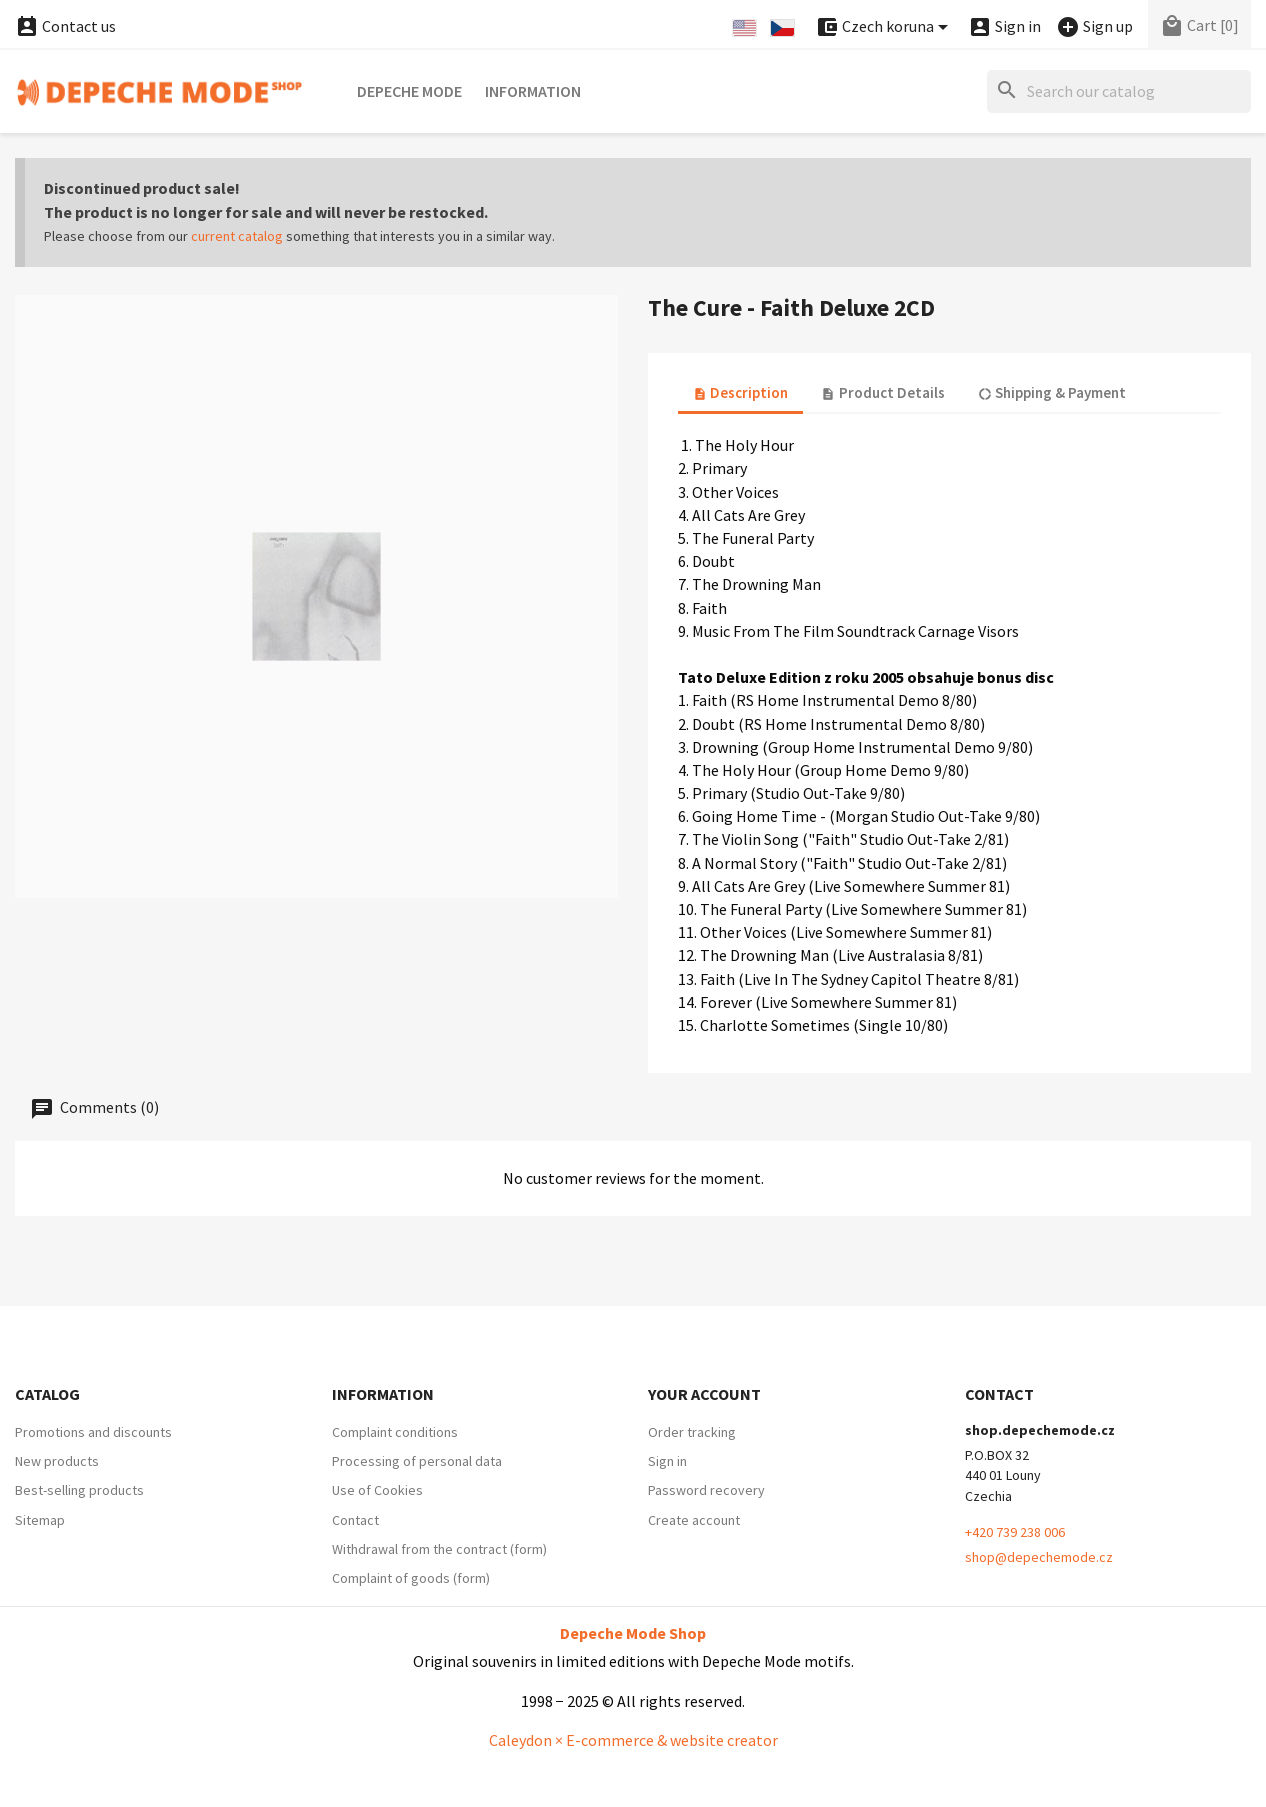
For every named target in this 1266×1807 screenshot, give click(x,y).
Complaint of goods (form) (411, 1578)
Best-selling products (79, 1490)
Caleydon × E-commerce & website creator (633, 1740)
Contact (355, 1520)
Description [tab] (740, 392)
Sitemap (40, 1520)
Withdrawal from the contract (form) (439, 1549)
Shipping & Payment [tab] (1052, 392)
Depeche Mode (409, 91)
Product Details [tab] (882, 392)
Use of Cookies (377, 1490)
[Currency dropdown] (885, 27)
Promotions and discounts (93, 1432)
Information (533, 91)
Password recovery (706, 1490)
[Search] (1119, 91)
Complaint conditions (395, 1432)
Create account (694, 1520)
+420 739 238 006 (1015, 1532)
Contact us (65, 26)
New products (57, 1461)
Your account (704, 1394)
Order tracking (692, 1432)
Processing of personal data (417, 1461)
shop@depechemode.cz (1039, 1557)
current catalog (237, 236)
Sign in (667, 1461)
